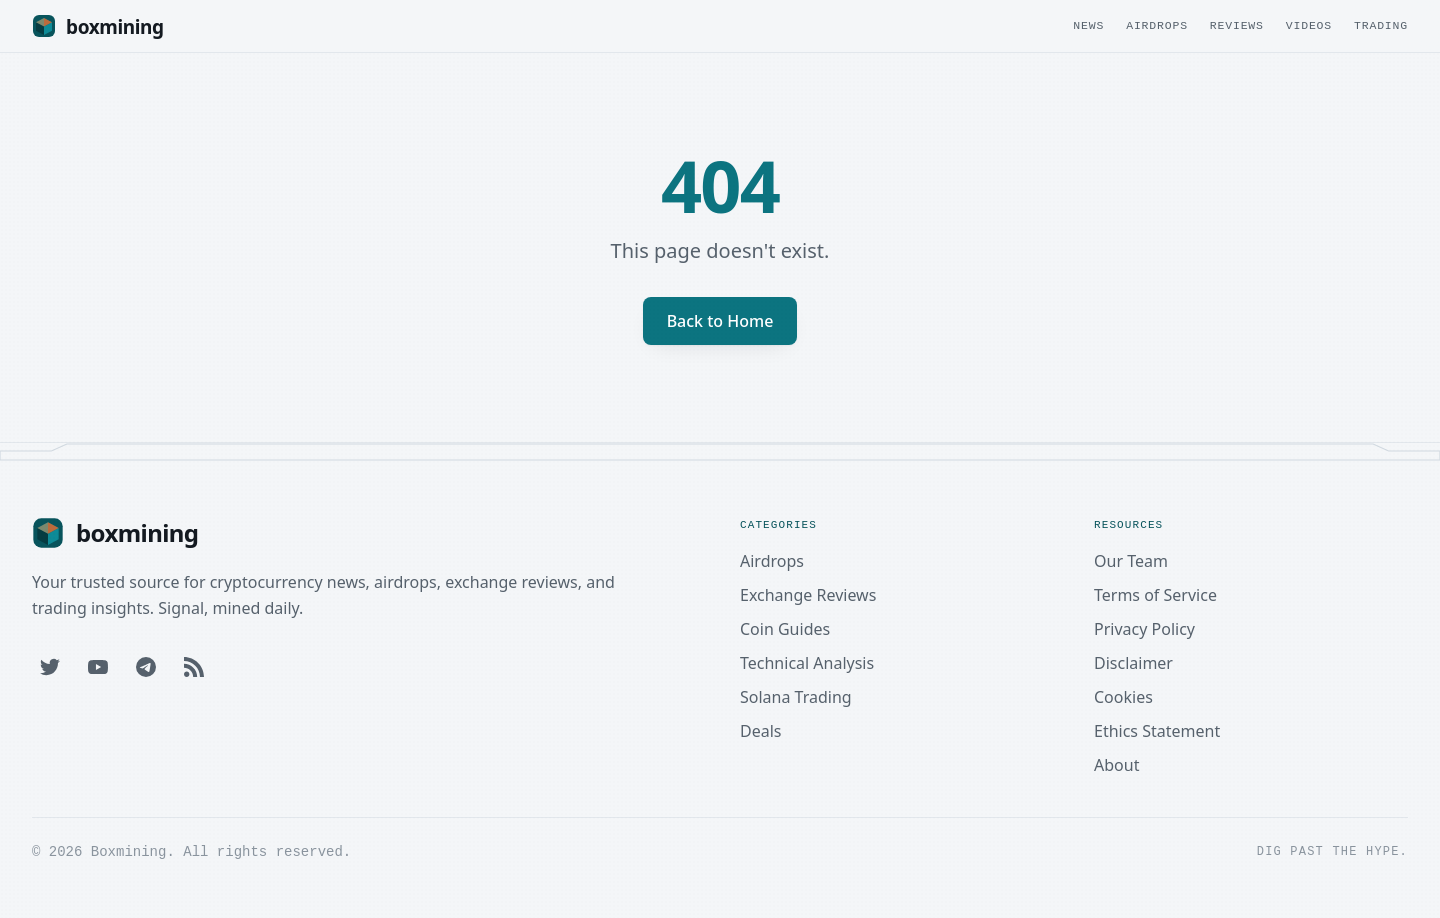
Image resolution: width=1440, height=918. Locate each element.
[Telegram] (146, 667)
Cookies (1123, 697)
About (1116, 765)
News (1088, 25)
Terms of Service (1155, 595)
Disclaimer (1133, 663)
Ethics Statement (1157, 731)
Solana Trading (796, 697)
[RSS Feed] (194, 667)
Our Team (1131, 561)
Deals (760, 731)
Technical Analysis (807, 663)
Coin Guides (785, 629)
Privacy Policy (1144, 629)
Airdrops (1157, 25)
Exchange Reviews (808, 595)
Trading (1381, 25)
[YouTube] (98, 667)
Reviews (1237, 25)
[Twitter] (50, 667)
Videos (1309, 25)
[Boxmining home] (98, 26)
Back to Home (720, 321)
